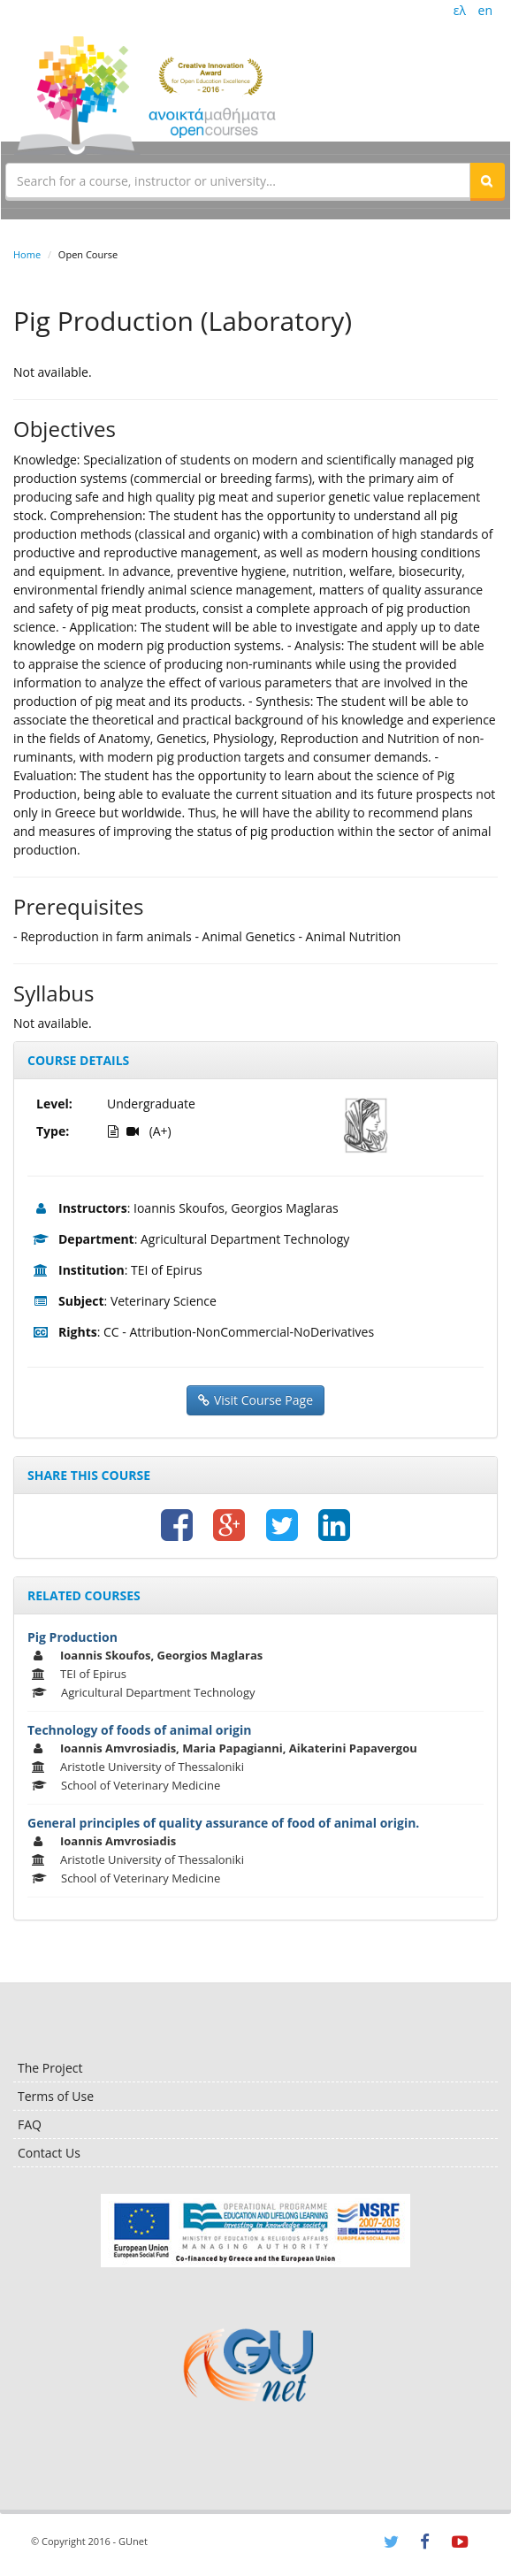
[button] (487, 180)
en (485, 10)
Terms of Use (56, 2096)
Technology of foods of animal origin (139, 1729)
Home (27, 254)
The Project (50, 2067)
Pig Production (72, 1637)
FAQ (30, 2124)
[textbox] (237, 180)
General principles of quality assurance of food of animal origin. (223, 1822)
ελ (460, 10)
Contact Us (49, 2152)
